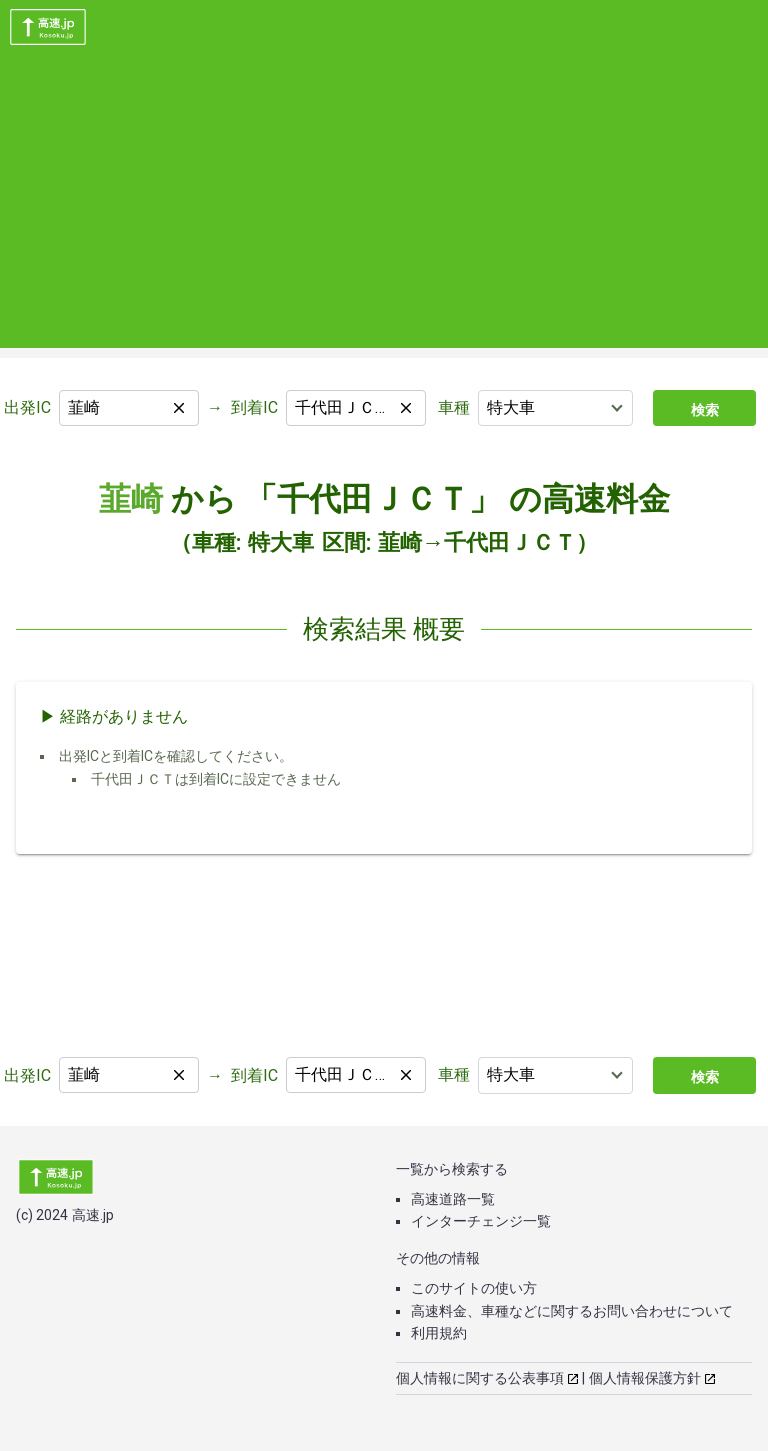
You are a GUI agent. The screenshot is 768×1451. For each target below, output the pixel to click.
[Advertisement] (384, 208)
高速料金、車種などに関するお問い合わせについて (572, 1311)
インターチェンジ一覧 (481, 1221)
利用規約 (439, 1333)
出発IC (27, 407)
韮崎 (131, 499)
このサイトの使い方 (474, 1288)
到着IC (254, 407)
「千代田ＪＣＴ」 (373, 499)
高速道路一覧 (453, 1199)
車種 (454, 407)
